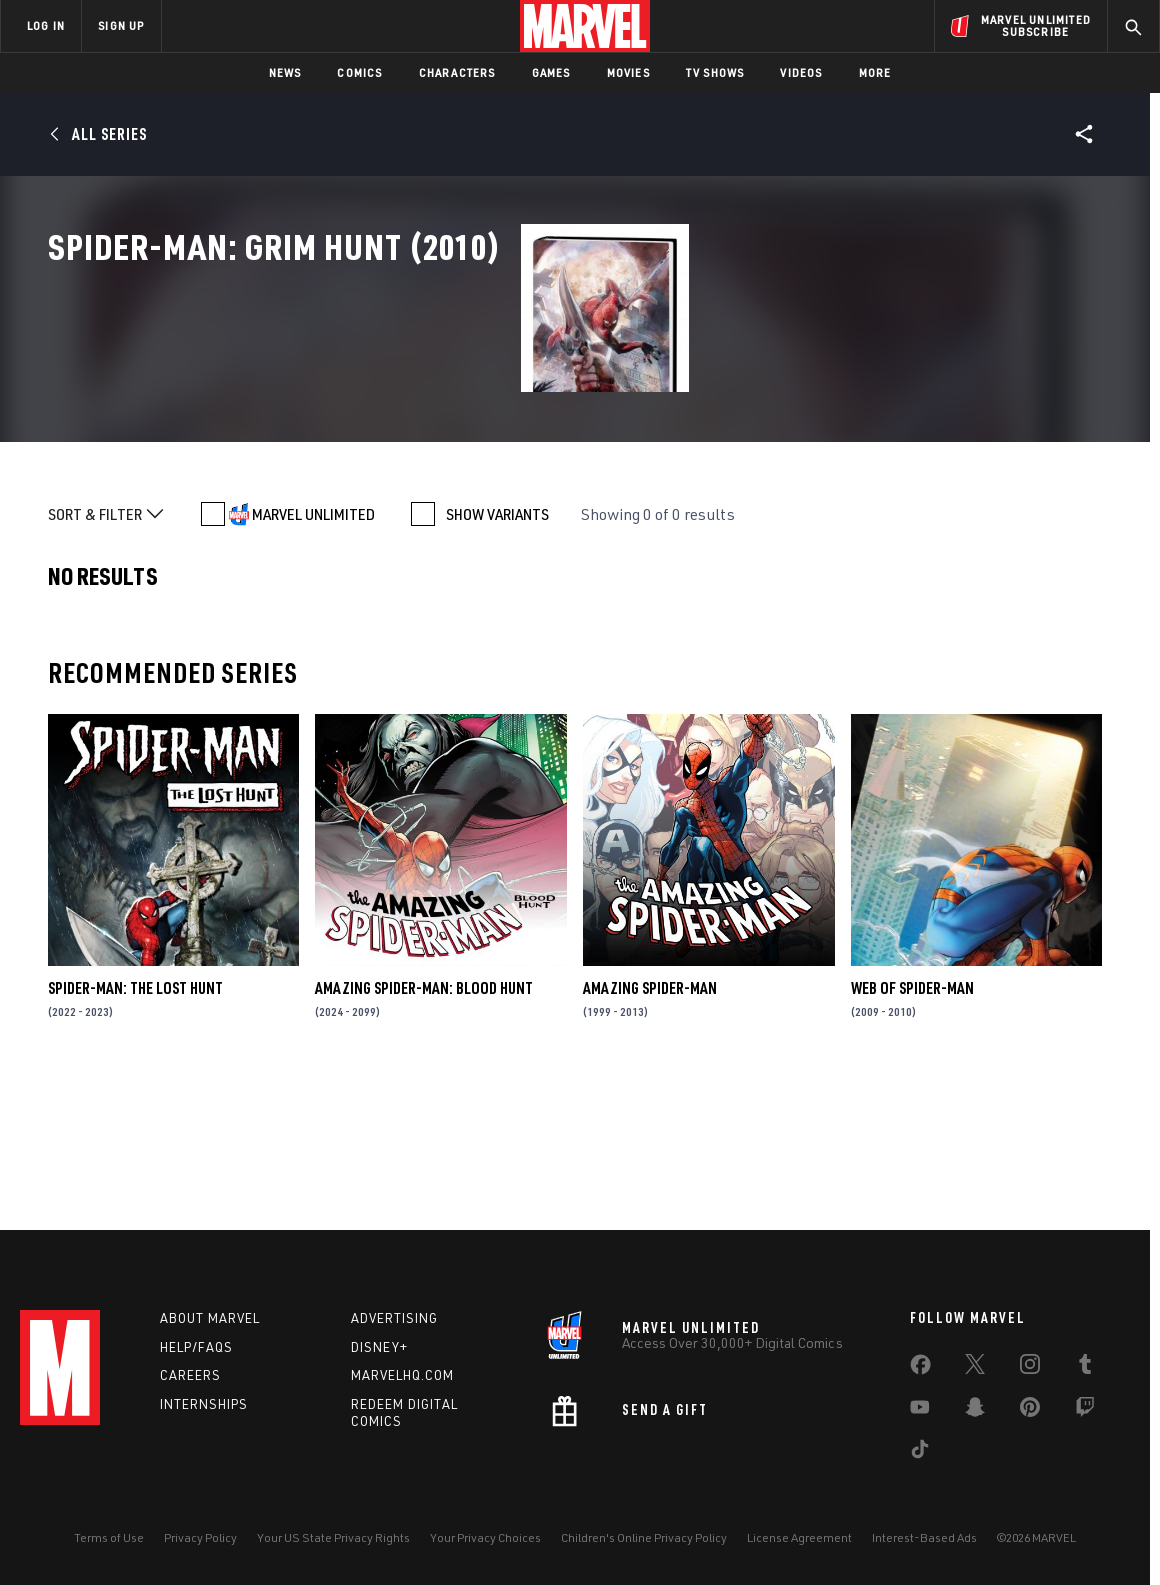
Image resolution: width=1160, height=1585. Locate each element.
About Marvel (210, 1318)
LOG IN (46, 25)
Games (551, 72)
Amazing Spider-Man (650, 1130)
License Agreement (799, 1537)
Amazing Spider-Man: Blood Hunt (424, 1130)
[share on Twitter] (975, 1368)
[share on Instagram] (1030, 1368)
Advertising (394, 1318)
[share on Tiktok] (920, 1453)
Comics (359, 72)
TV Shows (715, 72)
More (875, 72)
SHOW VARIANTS (497, 656)
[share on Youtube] (920, 1411)
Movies (628, 72)
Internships (204, 1404)
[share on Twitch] (1085, 1411)
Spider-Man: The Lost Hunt (135, 1130)
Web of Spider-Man (912, 1130)
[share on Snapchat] (975, 1411)
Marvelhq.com (402, 1375)
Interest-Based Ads (924, 1537)
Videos (801, 72)
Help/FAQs (196, 1347)
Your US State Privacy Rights (333, 1537)
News (285, 72)
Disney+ (379, 1347)
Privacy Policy (200, 1537)
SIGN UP (121, 25)
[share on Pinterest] (1030, 1411)
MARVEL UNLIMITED (313, 656)
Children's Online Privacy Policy (644, 1537)
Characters (457, 72)
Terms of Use (109, 1537)
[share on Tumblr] (1085, 1368)
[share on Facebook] (920, 1369)
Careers (190, 1375)
